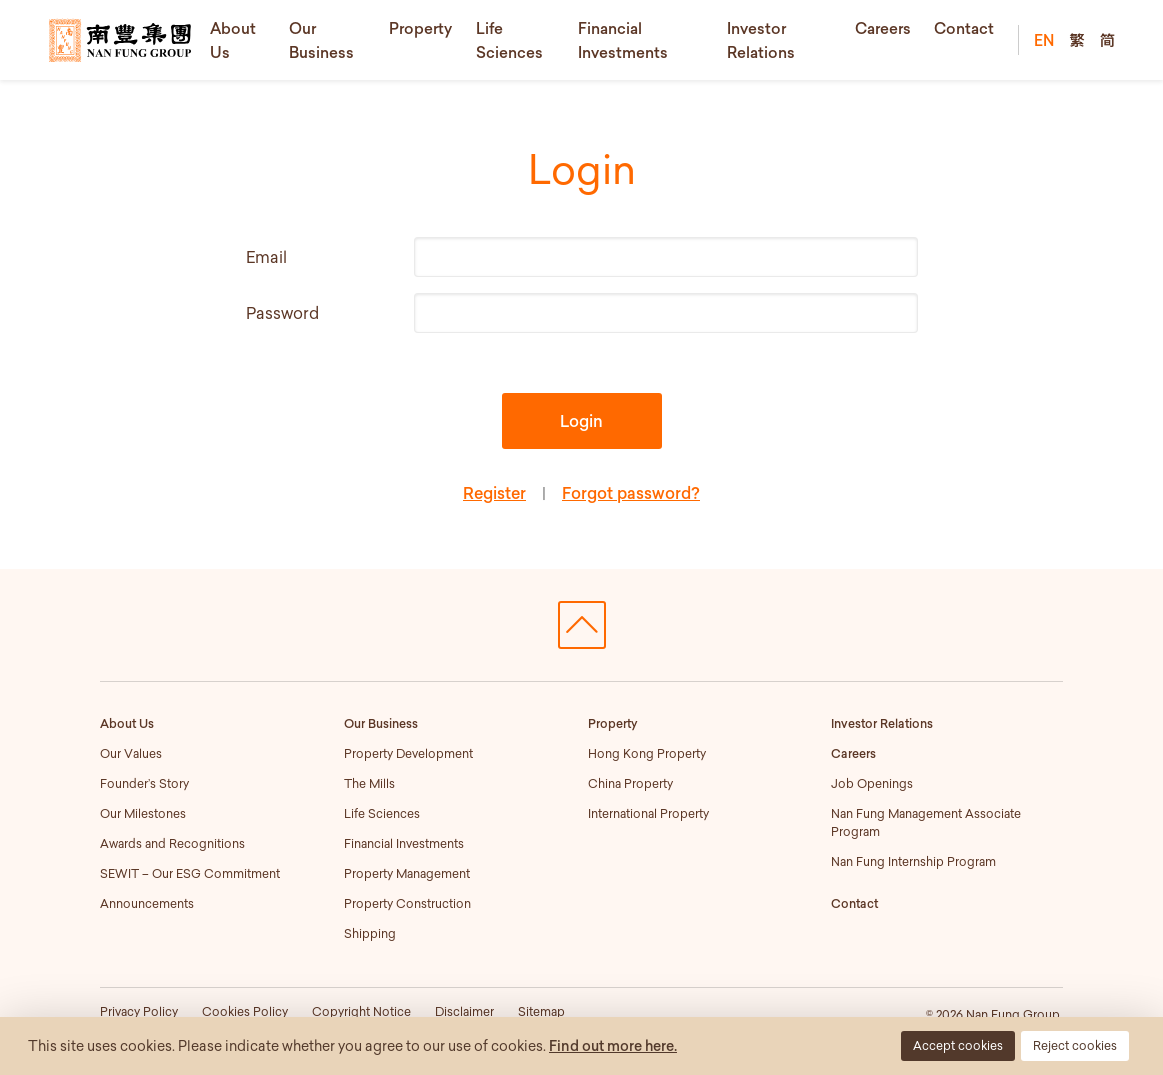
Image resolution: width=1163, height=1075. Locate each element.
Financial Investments (404, 843)
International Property (648, 813)
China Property (630, 783)
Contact (964, 28)
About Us (127, 723)
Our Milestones (143, 813)
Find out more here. (613, 1046)
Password (282, 313)
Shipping (370, 933)
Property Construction (407, 903)
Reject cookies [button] (1075, 1045)
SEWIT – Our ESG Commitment (190, 873)
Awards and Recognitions (172, 843)
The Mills (369, 783)
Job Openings (872, 783)
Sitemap (541, 1011)
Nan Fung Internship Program (913, 861)
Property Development (408, 753)
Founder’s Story (144, 783)
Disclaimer (464, 1011)
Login (581, 421)
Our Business (381, 723)
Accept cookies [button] (958, 1045)
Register (494, 493)
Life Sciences (382, 813)
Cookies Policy (245, 1011)
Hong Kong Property (647, 753)
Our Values (131, 753)
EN (1044, 40)
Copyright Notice (361, 1011)
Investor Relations (882, 723)
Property (420, 28)
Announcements (147, 903)
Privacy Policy (139, 1011)
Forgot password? (631, 493)
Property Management (407, 873)
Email (266, 257)
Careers (883, 28)
